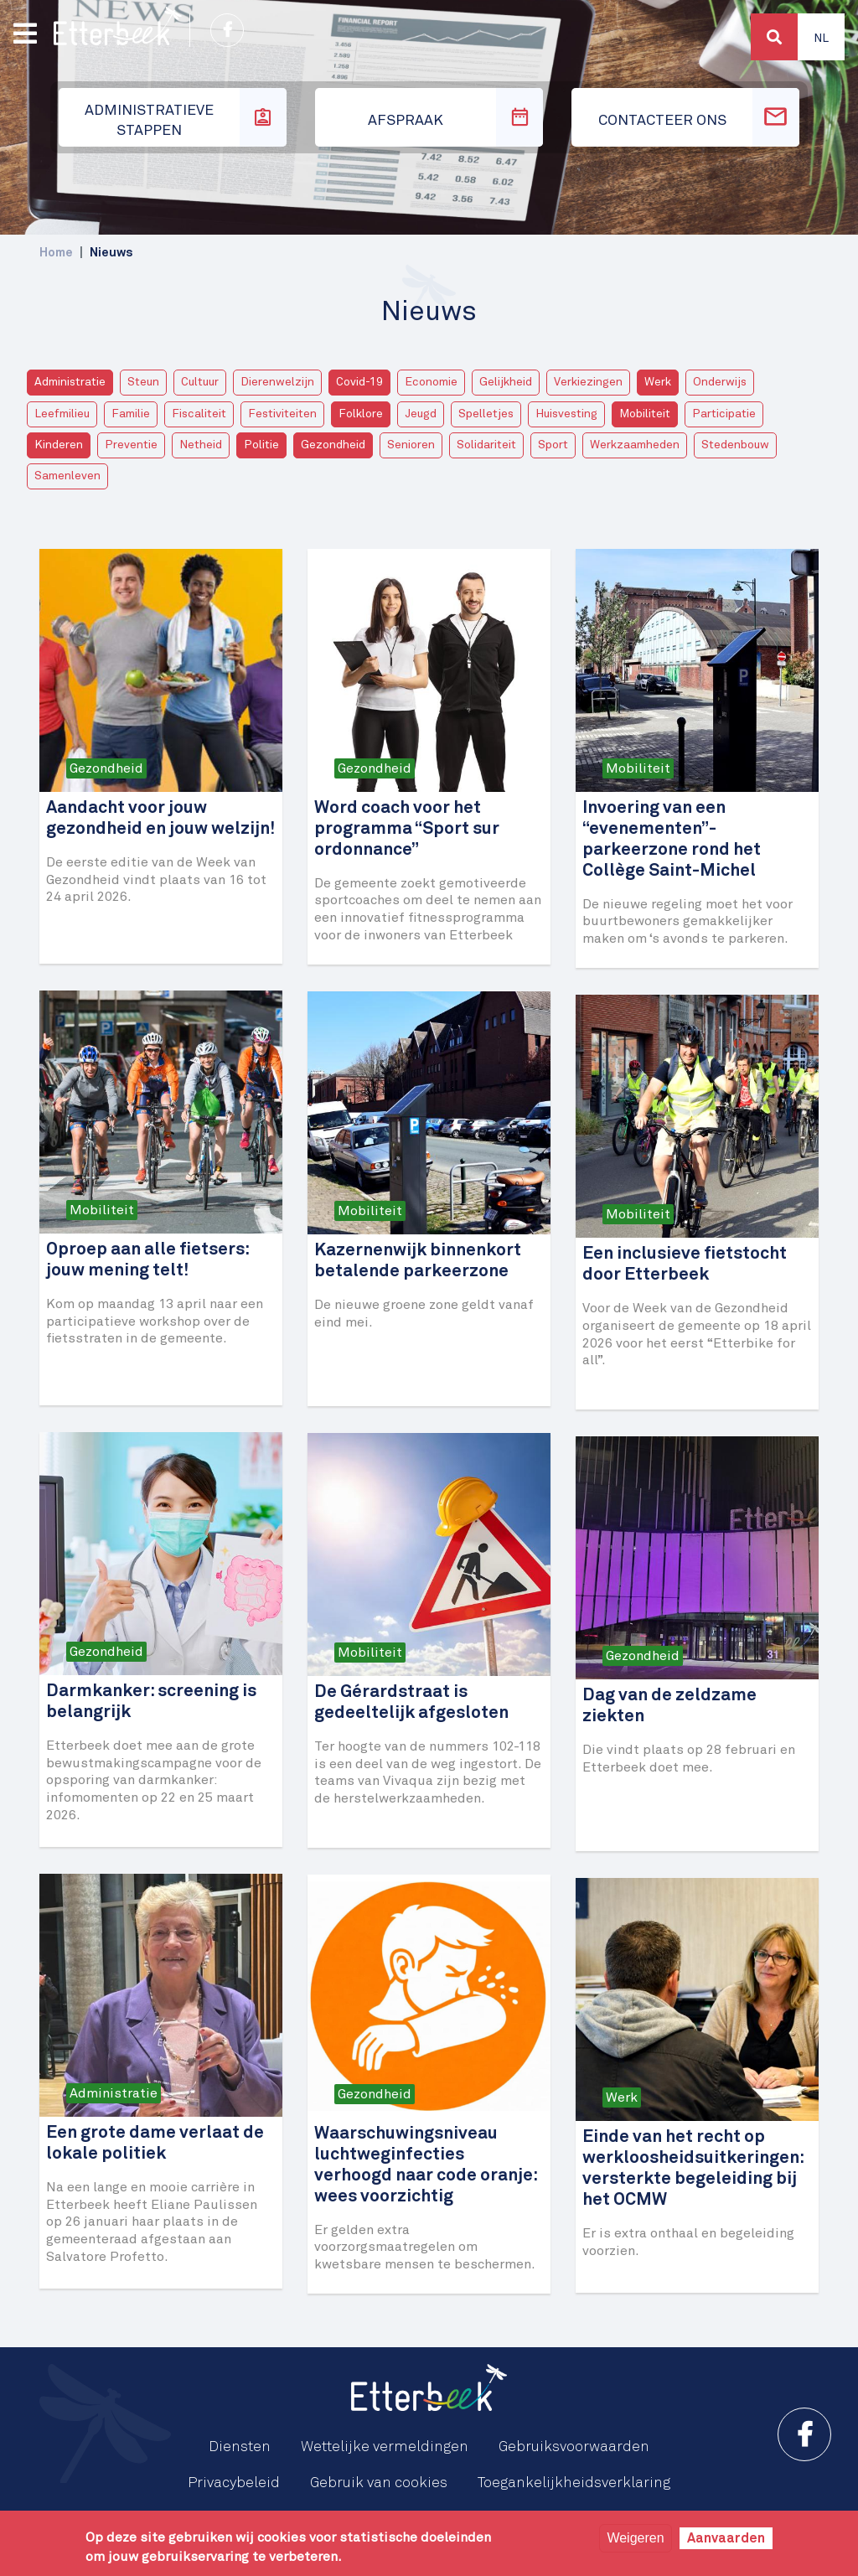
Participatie (724, 414)
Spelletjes (486, 414)
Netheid (200, 445)
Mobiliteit (644, 414)
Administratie (70, 382)
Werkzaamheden (635, 445)
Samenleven (67, 476)
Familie (130, 414)
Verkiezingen (588, 382)
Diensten (240, 2446)
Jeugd (421, 414)
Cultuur (200, 382)
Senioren (411, 445)
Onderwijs (720, 382)
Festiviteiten (282, 414)
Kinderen (58, 445)
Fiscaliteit (199, 414)
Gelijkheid (505, 382)
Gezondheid (333, 445)
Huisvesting (566, 414)
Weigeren (635, 2538)
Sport (553, 445)
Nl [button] (821, 38)
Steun (143, 382)
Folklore (361, 414)
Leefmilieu (62, 414)
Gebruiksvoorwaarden (574, 2446)
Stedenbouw (735, 445)
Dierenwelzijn (277, 382)
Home (56, 252)
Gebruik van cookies (378, 2483)
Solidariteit (486, 445)
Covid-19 (359, 382)
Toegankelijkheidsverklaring (574, 2483)
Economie (431, 382)
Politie (261, 445)
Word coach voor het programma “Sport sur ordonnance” (406, 829)
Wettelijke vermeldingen (384, 2446)
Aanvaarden (726, 2538)
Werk (657, 382)
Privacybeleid (234, 2483)
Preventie (131, 445)
